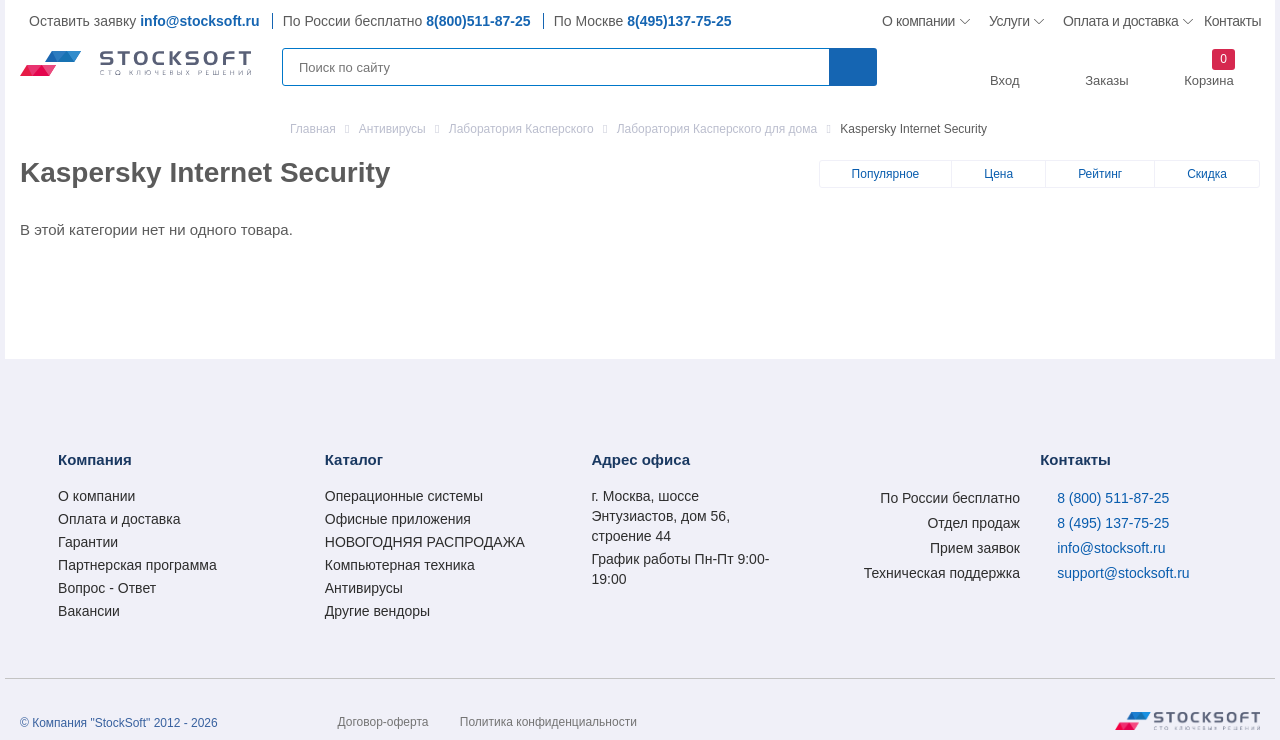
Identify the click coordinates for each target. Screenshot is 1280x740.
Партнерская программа (137, 565)
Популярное (886, 174)
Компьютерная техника (400, 565)
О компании (919, 21)
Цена (998, 174)
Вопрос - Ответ (107, 588)
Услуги (1010, 21)
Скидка (1207, 174)
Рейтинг (1100, 174)
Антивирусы (364, 588)
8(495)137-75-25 (679, 21)
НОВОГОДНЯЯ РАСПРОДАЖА (425, 542)
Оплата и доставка (1117, 21)
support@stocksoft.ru (1123, 573)
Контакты (1232, 21)
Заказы (1106, 80)
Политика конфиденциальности (548, 722)
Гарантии (88, 542)
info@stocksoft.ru (199, 21)
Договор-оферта (383, 722)
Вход (1004, 80)
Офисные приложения (398, 519)
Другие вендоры (377, 611)
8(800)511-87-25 (478, 21)
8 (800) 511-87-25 (1113, 498)
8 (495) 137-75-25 (1113, 523)
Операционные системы (404, 496)
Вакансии (89, 611)
